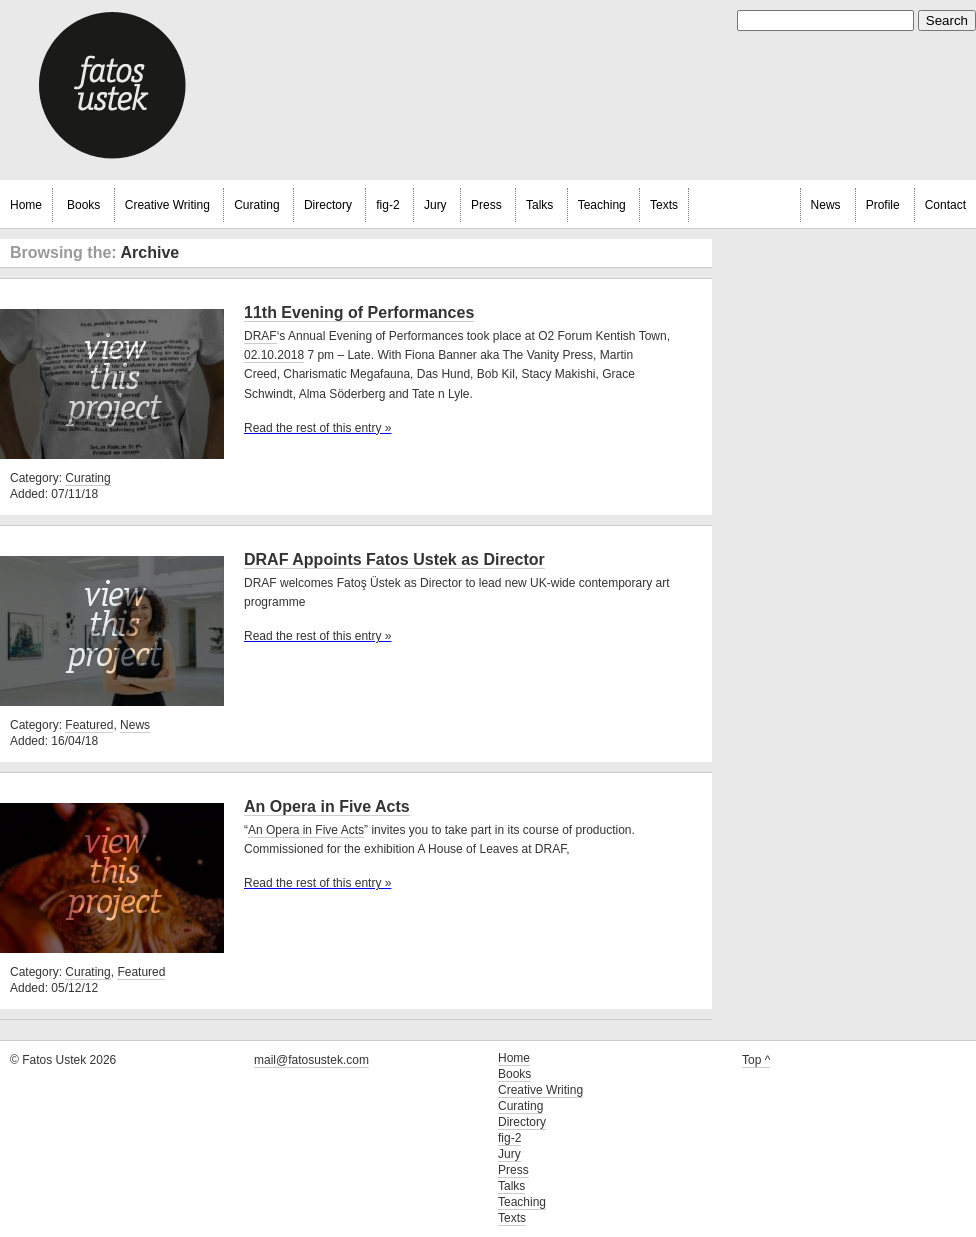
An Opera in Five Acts (327, 806)
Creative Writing (167, 205)
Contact (945, 205)
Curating (256, 205)
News (826, 205)
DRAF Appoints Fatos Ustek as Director (394, 559)
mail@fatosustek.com (311, 1060)
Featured (89, 725)
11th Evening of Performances (359, 312)
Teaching (602, 205)
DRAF (260, 336)
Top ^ (756, 1060)
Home (26, 205)
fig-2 (387, 205)
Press (486, 205)
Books (83, 205)
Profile (883, 205)
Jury (435, 205)
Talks (539, 205)
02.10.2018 (274, 355)
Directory (328, 205)
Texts (664, 205)
